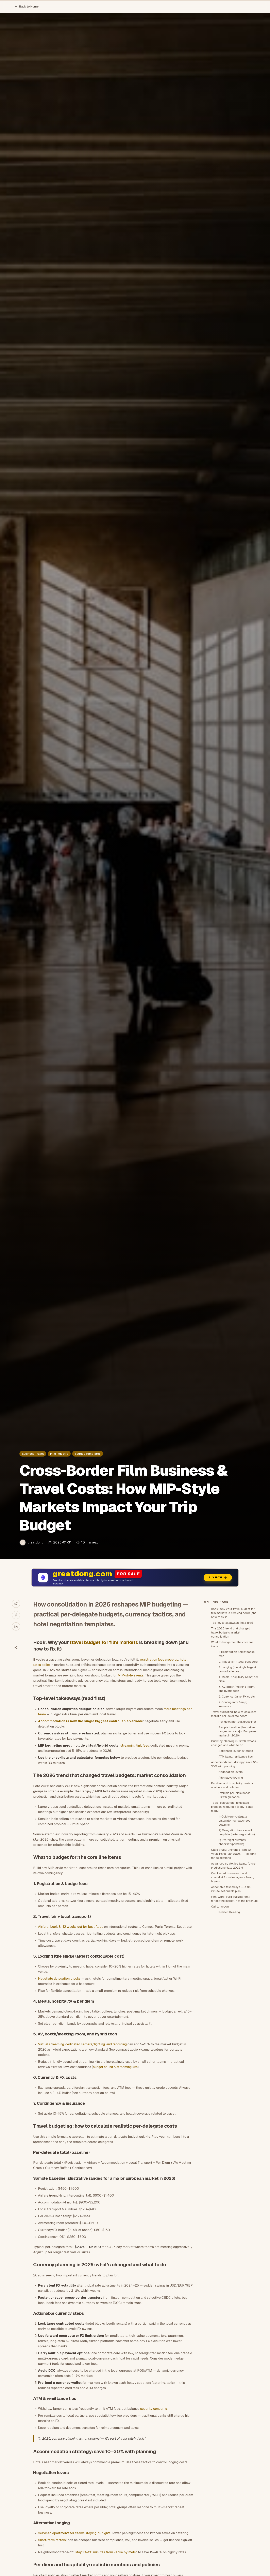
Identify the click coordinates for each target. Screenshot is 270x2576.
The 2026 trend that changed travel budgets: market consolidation (230, 1632)
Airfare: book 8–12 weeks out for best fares (70, 1927)
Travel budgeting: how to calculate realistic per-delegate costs (233, 1714)
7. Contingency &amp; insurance (233, 1704)
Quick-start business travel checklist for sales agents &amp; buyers (232, 1877)
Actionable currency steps (236, 1751)
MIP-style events (131, 1675)
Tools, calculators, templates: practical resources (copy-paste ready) (232, 1807)
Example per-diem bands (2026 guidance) (235, 1795)
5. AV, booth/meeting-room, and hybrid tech (237, 1689)
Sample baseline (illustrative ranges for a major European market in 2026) (237, 1731)
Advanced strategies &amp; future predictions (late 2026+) (233, 1865)
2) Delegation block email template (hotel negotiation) (237, 1832)
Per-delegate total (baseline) (237, 1721)
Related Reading (229, 1912)
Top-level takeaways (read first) (232, 1623)
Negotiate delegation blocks (59, 1978)
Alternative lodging (231, 1777)
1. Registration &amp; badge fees (237, 1654)
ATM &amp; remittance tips (236, 1756)
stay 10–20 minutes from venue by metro (106, 2552)
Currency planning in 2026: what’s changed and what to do (233, 1743)
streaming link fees (134, 1745)
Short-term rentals (52, 2540)
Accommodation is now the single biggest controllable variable (90, 1721)
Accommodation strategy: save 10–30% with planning (234, 1764)
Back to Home (26, 6)
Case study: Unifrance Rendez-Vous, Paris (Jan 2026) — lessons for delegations (233, 1854)
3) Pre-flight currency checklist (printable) (232, 1842)
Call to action (220, 1906)
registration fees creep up (159, 1659)
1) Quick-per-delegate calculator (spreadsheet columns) (234, 1820)
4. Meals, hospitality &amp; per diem (238, 1679)
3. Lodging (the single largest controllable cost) (237, 1669)
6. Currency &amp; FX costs (237, 1696)
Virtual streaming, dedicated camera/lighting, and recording (82, 2044)
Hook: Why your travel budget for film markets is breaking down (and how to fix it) (233, 1613)
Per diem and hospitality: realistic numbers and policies (232, 1785)
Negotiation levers (231, 1772)
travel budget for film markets (103, 1642)
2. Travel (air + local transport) (238, 1661)
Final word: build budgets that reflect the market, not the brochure (234, 1899)
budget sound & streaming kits (115, 2067)
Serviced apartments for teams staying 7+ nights (74, 2533)
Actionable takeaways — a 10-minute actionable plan (231, 1889)
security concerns (153, 2409)
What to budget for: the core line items (232, 1644)
